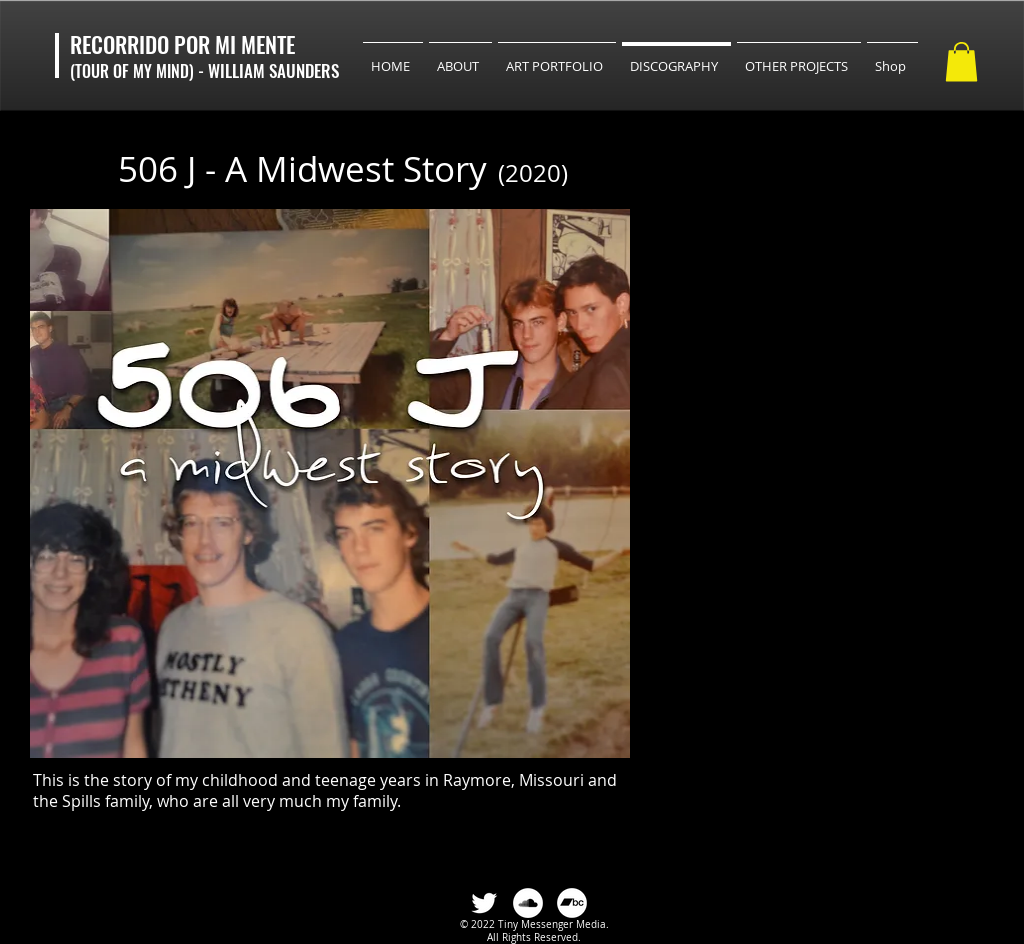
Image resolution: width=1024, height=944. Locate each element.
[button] (961, 61)
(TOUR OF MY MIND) (134, 71)
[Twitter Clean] (484, 903)
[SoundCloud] (528, 903)
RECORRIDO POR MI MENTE (182, 44)
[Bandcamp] (572, 903)
